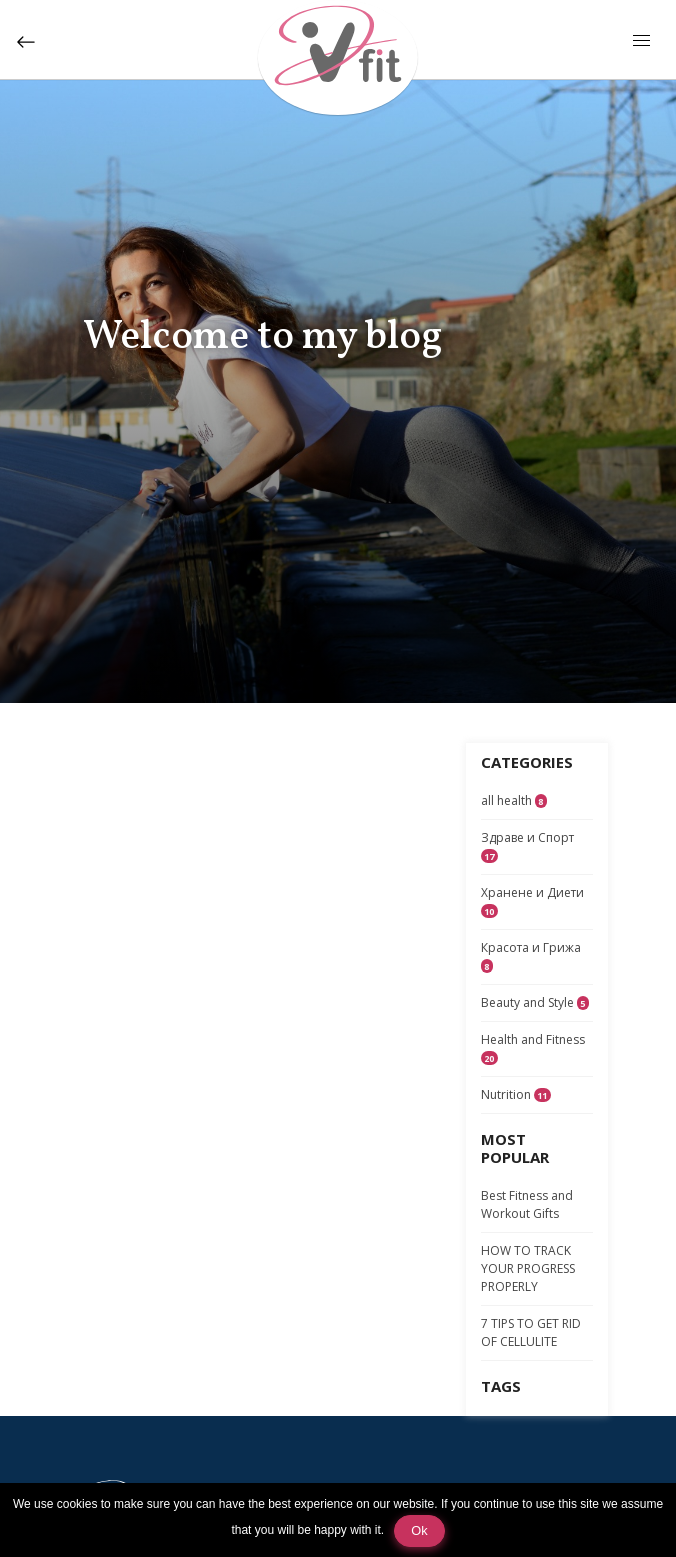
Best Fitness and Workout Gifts (527, 1204)
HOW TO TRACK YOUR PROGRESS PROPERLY (528, 1268)
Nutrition (516, 1094)
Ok (419, 1530)
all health (514, 800)
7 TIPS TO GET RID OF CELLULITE (531, 1332)
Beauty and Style (535, 1002)
